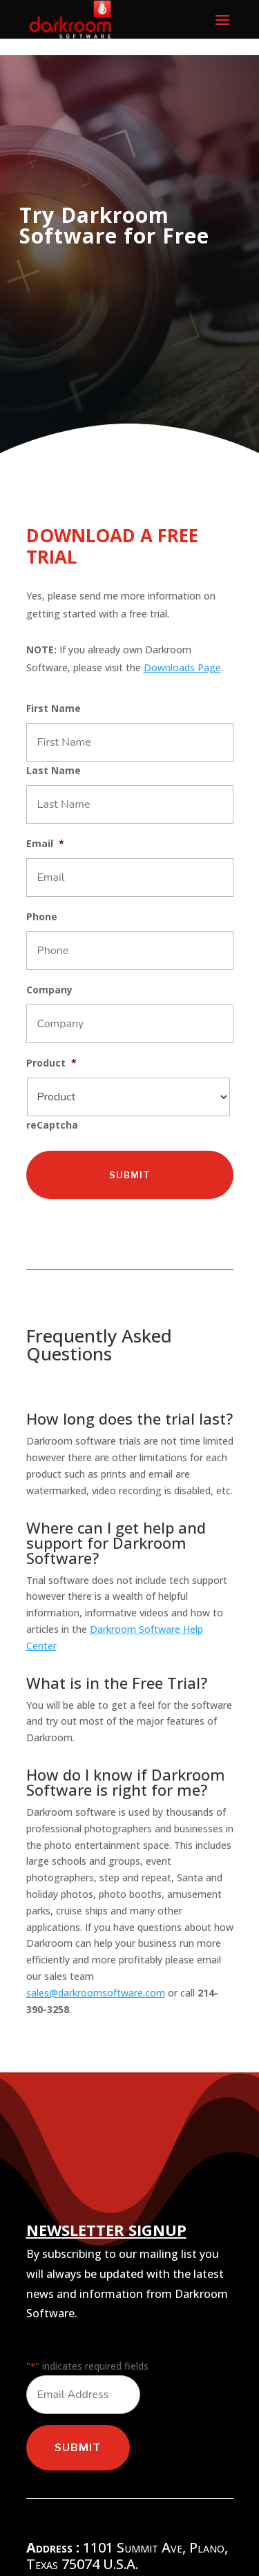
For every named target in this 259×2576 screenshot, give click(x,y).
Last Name (53, 770)
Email (45, 844)
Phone (41, 917)
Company (49, 990)
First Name (53, 708)
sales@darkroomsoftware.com (95, 1992)
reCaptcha (52, 1125)
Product (51, 1063)
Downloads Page (182, 667)
